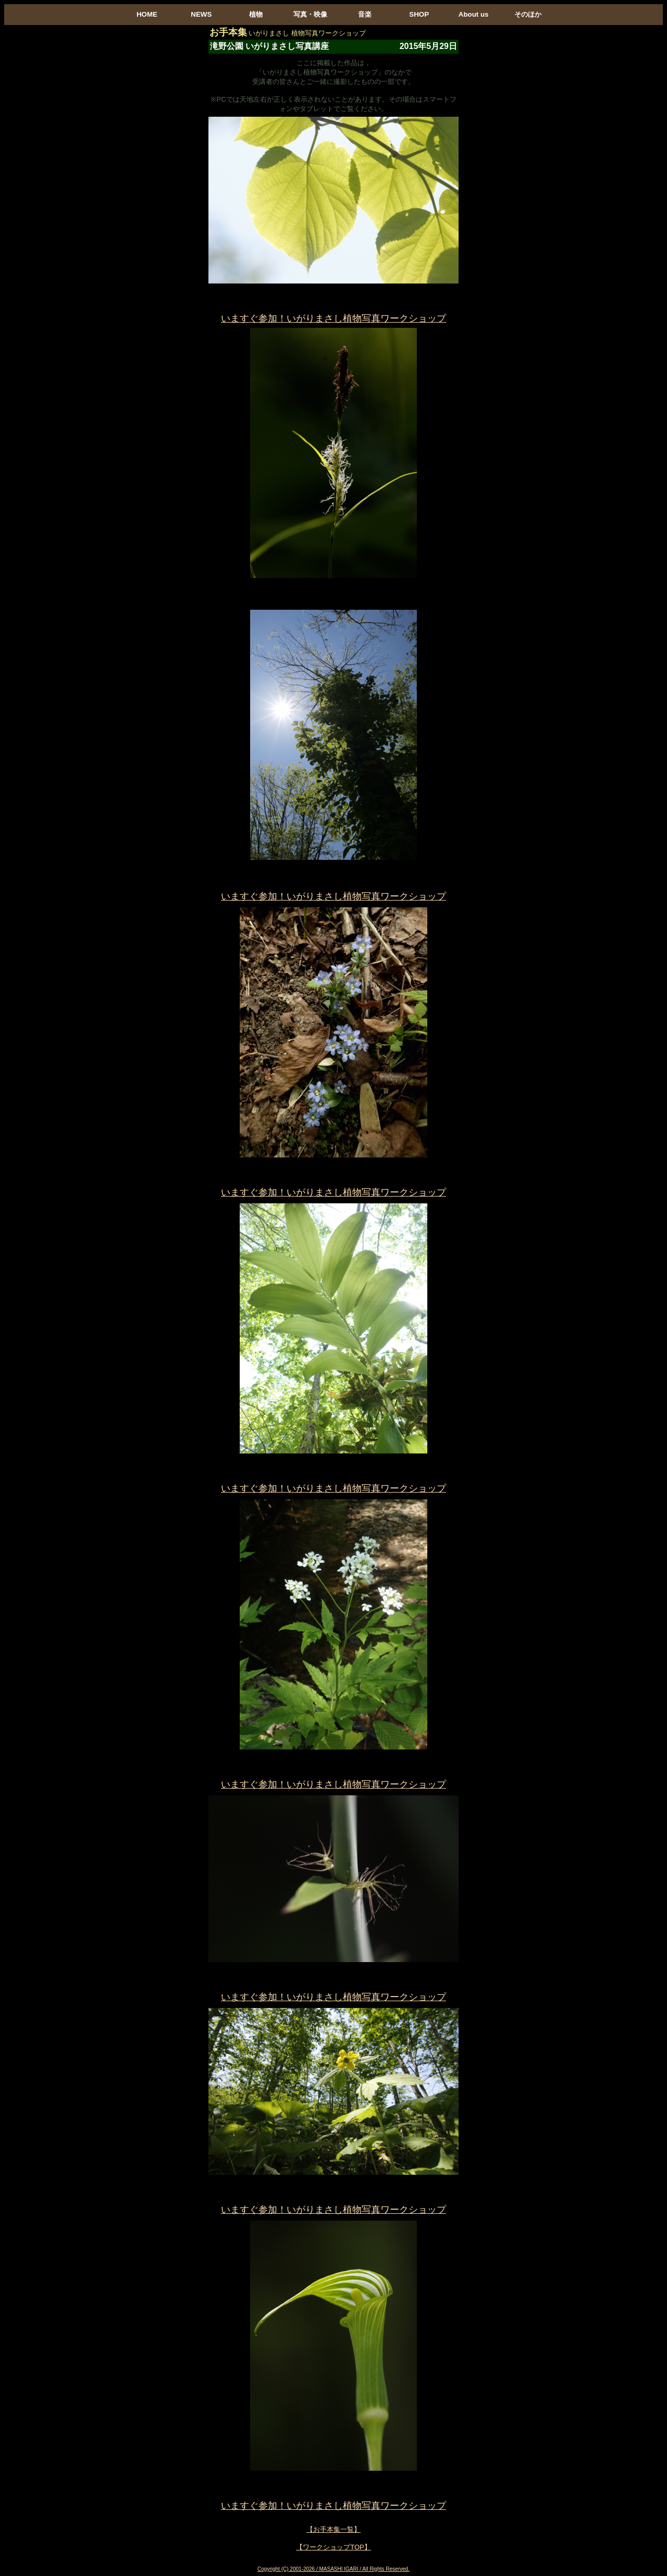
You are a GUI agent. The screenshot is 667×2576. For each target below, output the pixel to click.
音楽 (365, 14)
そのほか (527, 14)
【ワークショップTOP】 (333, 2547)
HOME (147, 14)
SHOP (419, 14)
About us (474, 14)
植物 (256, 14)
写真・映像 (310, 14)
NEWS (201, 14)
